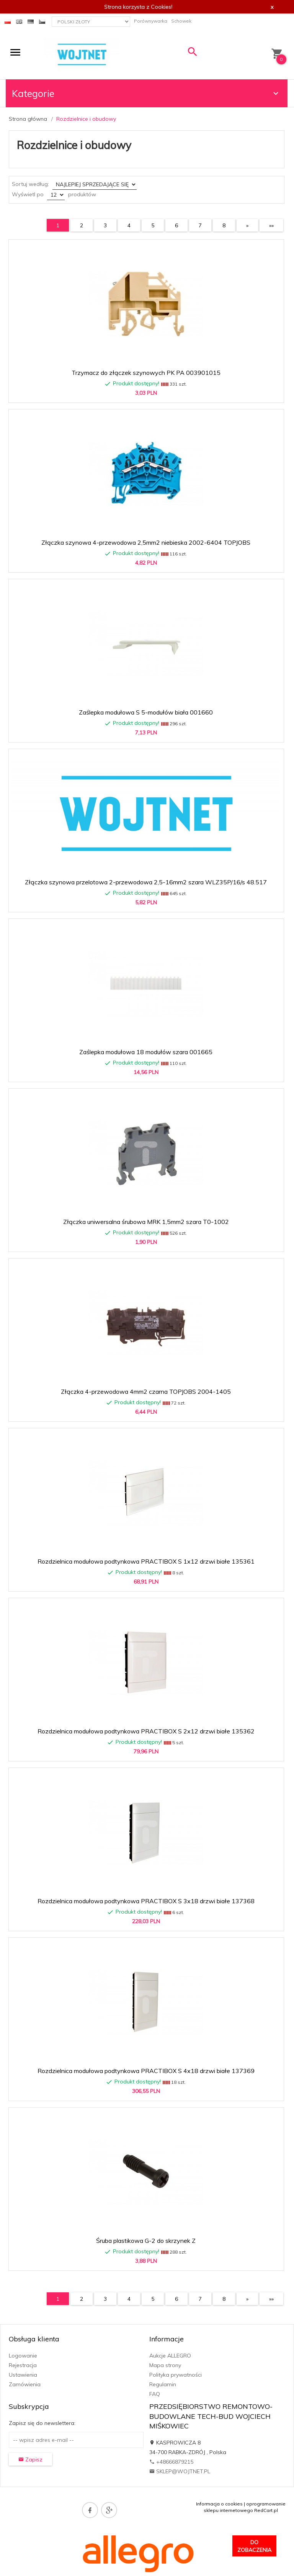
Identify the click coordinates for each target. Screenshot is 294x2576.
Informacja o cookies (219, 2504)
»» (271, 225)
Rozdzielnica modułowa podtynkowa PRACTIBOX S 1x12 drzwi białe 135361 (146, 1561)
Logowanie (23, 2355)
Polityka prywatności (175, 2374)
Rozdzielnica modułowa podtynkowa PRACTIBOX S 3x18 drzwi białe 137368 (146, 1901)
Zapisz (30, 2459)
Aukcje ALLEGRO (170, 2355)
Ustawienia (23, 2374)
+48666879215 (171, 2461)
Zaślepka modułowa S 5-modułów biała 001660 (146, 712)
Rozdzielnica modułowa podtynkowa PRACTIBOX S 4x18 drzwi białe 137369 (146, 2071)
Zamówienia (25, 2384)
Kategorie (146, 93)
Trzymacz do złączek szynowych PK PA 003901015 (146, 372)
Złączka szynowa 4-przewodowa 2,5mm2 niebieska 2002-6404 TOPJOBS (145, 542)
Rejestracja (23, 2365)
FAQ (154, 2393)
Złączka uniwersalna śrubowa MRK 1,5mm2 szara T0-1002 (146, 1222)
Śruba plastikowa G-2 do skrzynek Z (146, 2240)
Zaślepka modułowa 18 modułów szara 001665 (145, 1052)
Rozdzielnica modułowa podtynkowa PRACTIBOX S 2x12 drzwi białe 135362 (146, 1731)
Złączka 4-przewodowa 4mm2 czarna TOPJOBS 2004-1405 (146, 1391)
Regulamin (162, 2384)
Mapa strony (165, 2365)
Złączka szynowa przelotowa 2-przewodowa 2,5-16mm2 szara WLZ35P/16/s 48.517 (146, 882)
